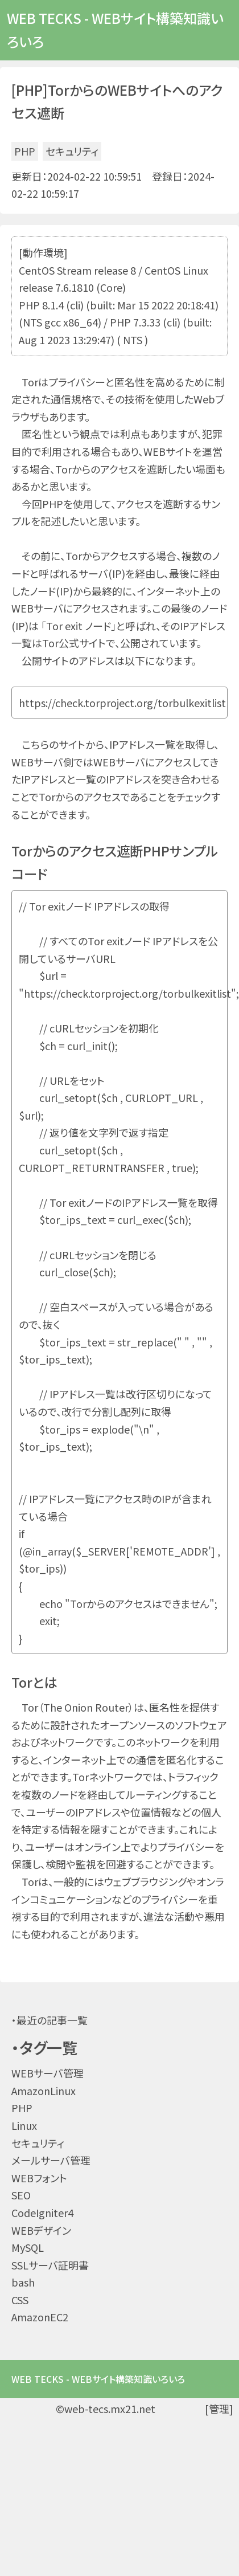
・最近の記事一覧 (49, 2019)
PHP (24, 151)
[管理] (219, 2408)
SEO (21, 2194)
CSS (19, 2299)
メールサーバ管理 (50, 2160)
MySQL (27, 2247)
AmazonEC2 (39, 2316)
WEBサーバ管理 (47, 2072)
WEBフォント (39, 2177)
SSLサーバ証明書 (50, 2264)
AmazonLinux (43, 2090)
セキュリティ (72, 151)
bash (23, 2282)
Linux (24, 2125)
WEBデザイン (41, 2230)
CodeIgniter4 (42, 2212)
